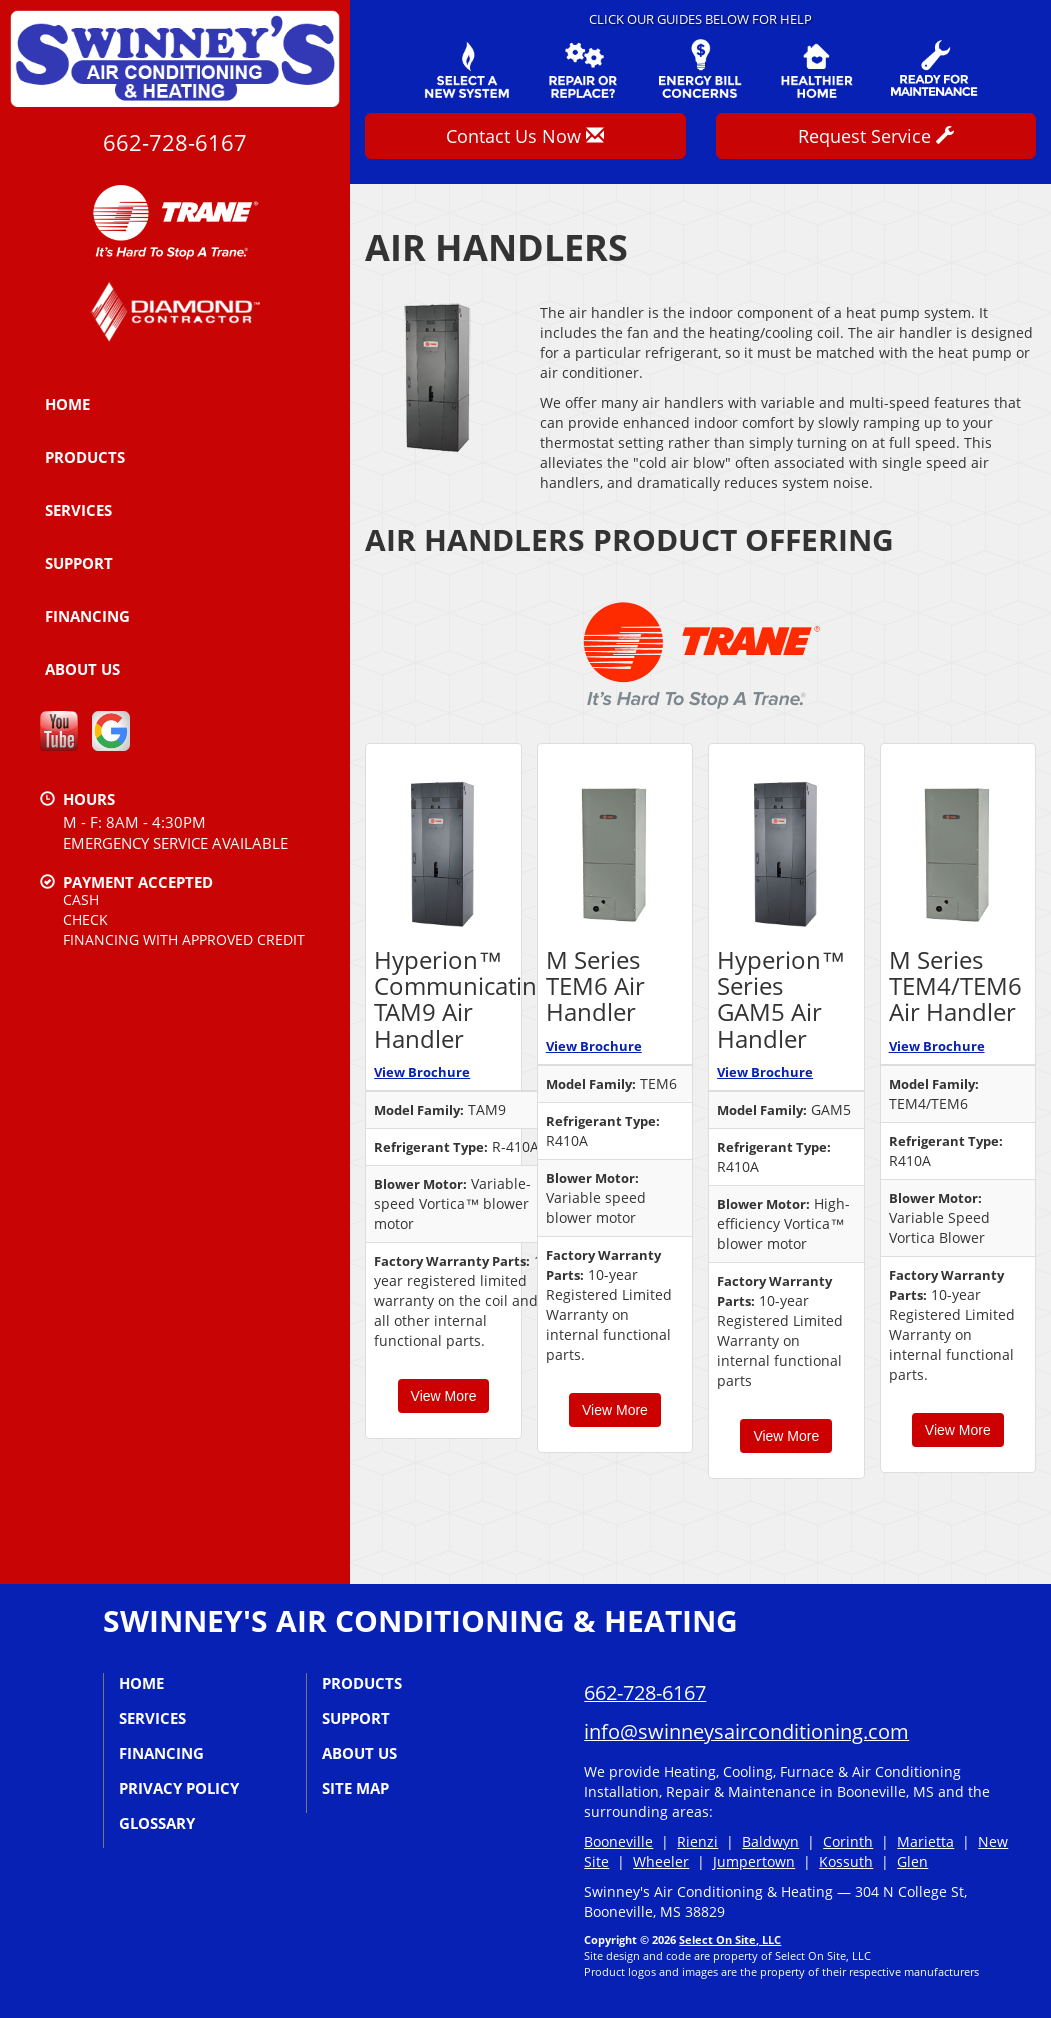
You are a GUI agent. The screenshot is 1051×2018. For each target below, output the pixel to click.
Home (67, 404)
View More (444, 1396)
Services (78, 510)
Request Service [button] (876, 136)
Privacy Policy (179, 1788)
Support (79, 563)
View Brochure (422, 1072)
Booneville (618, 1841)
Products (85, 457)
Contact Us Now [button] (525, 136)
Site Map (355, 1788)
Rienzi (697, 1841)
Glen (912, 1861)
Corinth (848, 1841)
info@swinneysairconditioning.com (746, 1731)
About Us (82, 669)
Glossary (157, 1823)
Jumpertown (754, 1861)
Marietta (925, 1841)
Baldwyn (770, 1841)
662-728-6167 (175, 142)
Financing (87, 616)
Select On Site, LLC (730, 1939)
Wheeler (661, 1861)
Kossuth (846, 1861)
